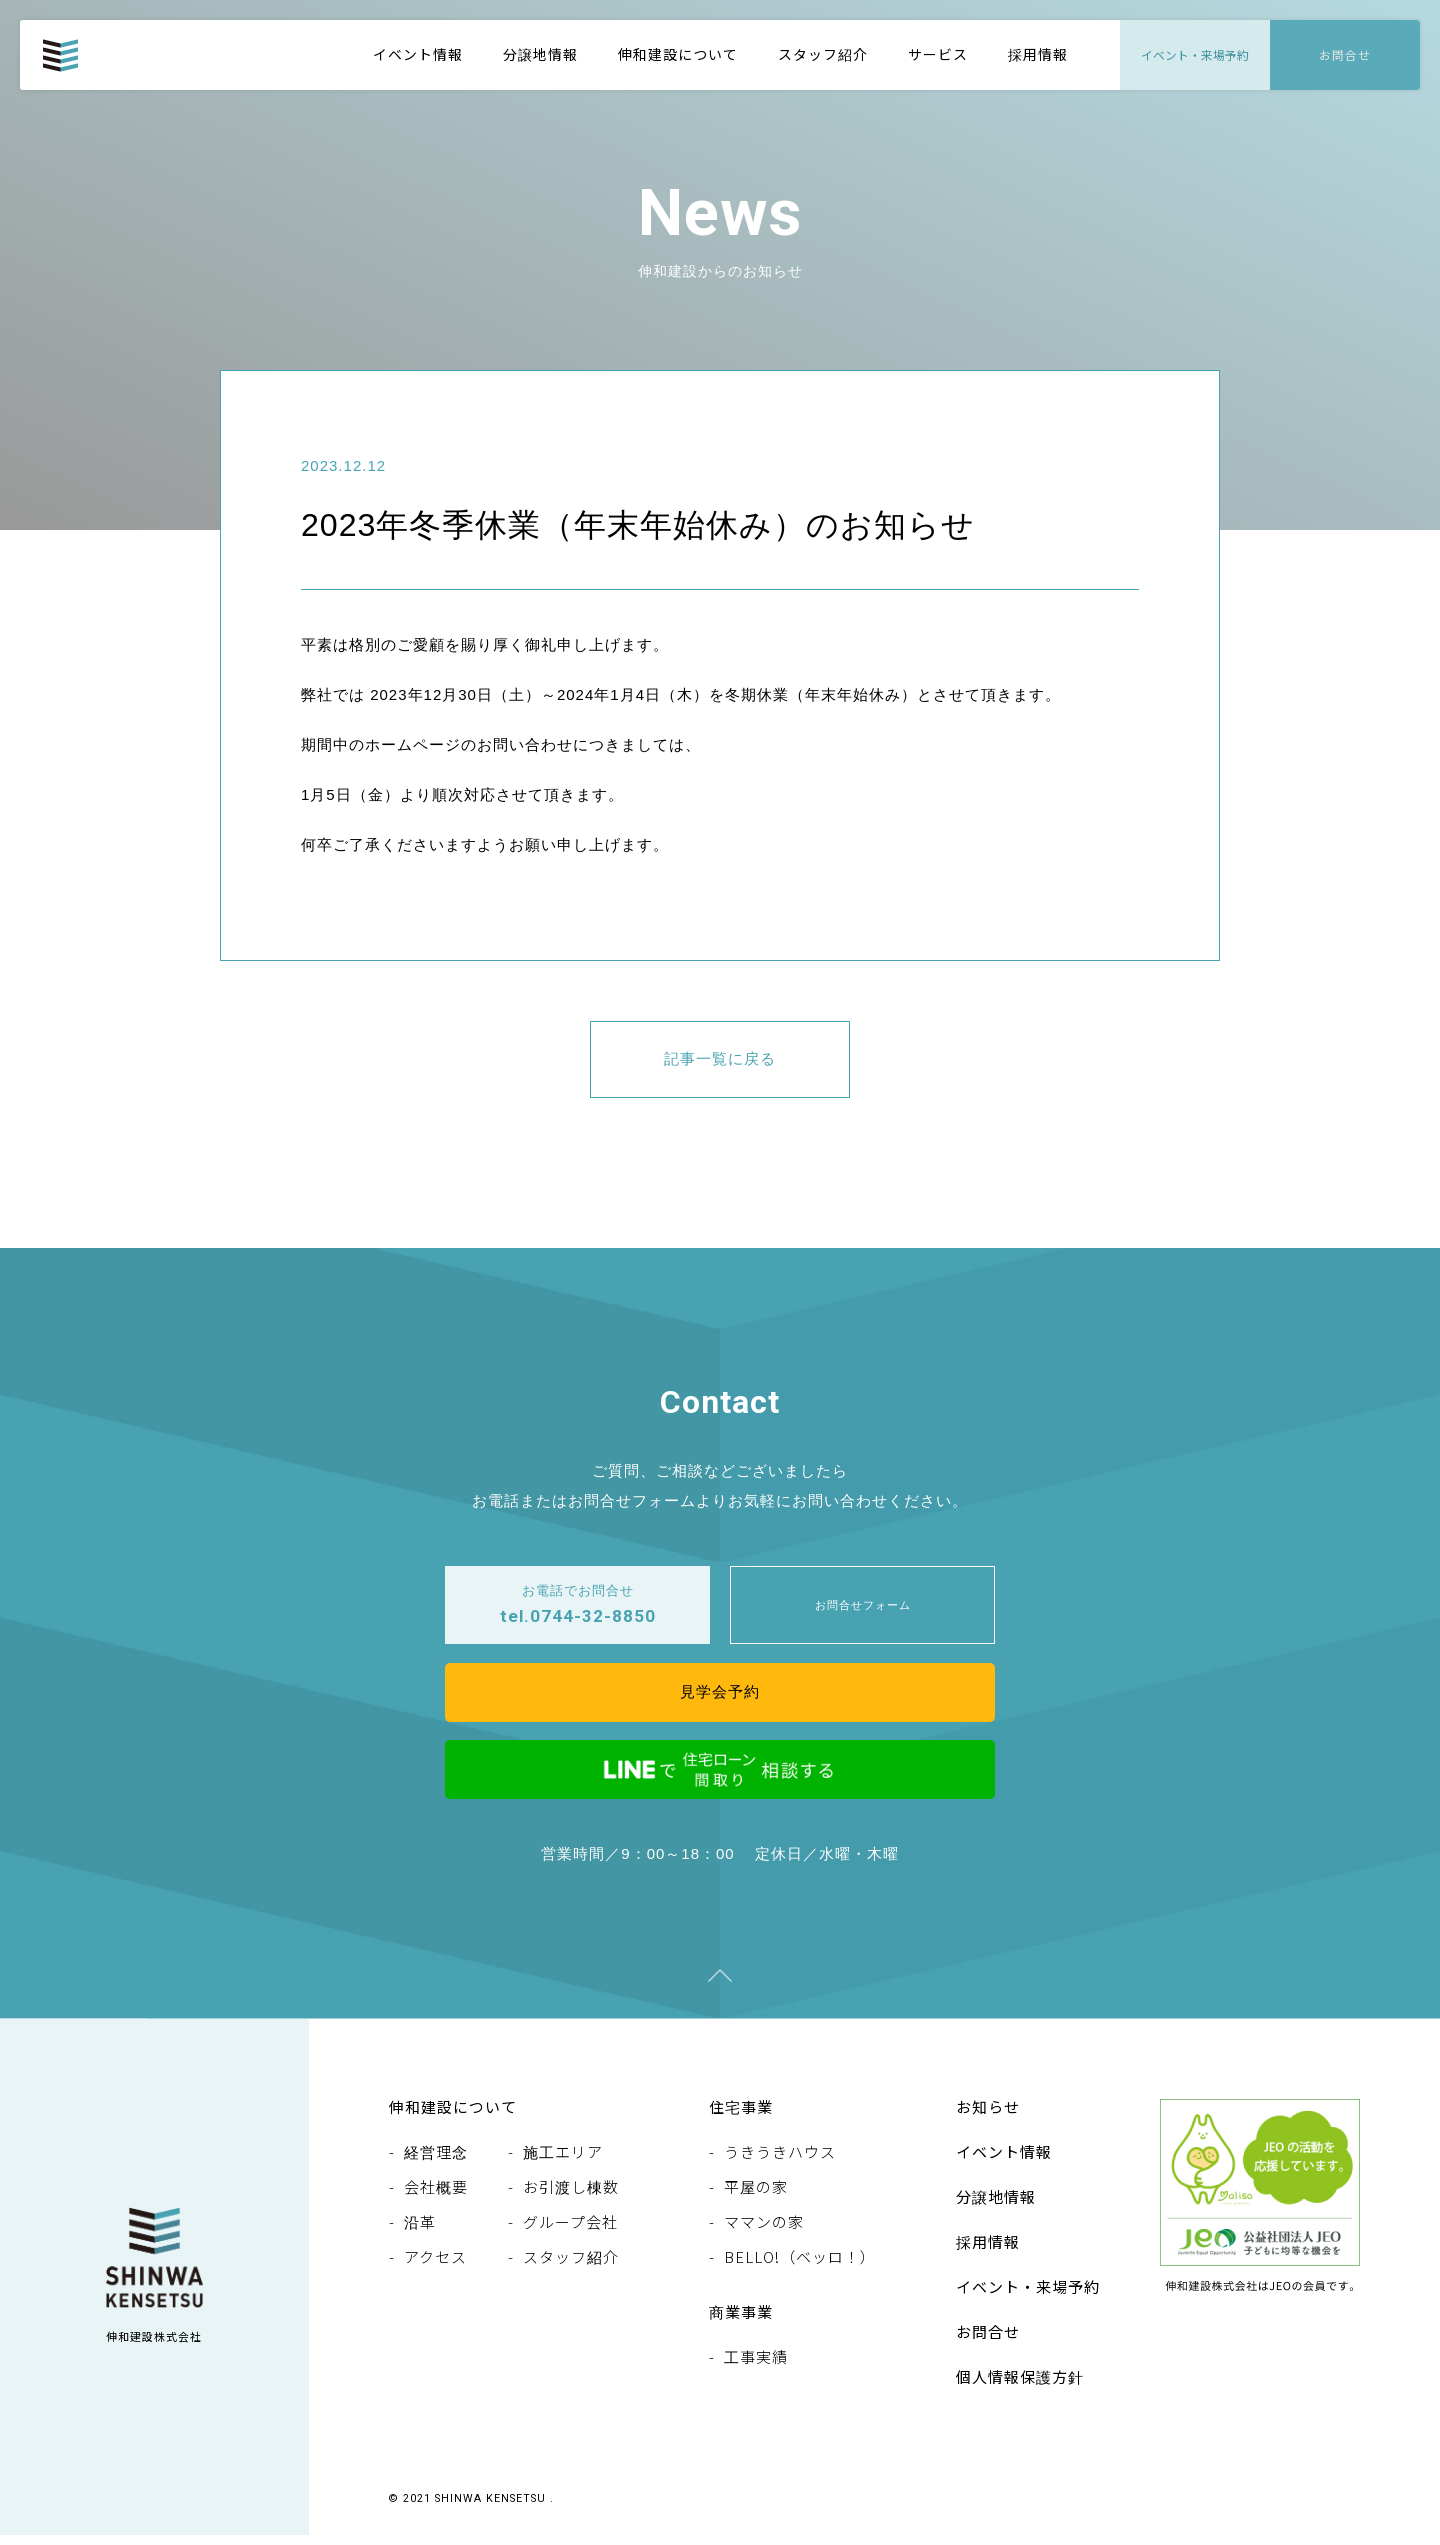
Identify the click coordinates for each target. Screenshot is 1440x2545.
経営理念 (436, 2161)
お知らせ (988, 2116)
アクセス (435, 2266)
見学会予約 (720, 1698)
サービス (938, 54)
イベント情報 (418, 54)
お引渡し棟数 (571, 2196)
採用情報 (1038, 54)
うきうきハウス (780, 2161)
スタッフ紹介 (823, 54)
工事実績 (756, 2366)
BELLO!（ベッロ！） (800, 2266)
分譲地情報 (540, 54)
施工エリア (563, 2161)
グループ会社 (570, 2231)
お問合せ (988, 2341)
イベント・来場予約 (1028, 2296)
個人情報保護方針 (1020, 2386)
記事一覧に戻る (720, 1060)
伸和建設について (678, 54)
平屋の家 (756, 2196)
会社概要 (436, 2196)
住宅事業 (741, 2116)
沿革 (420, 2231)
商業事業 (741, 2321)
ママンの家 (764, 2231)
